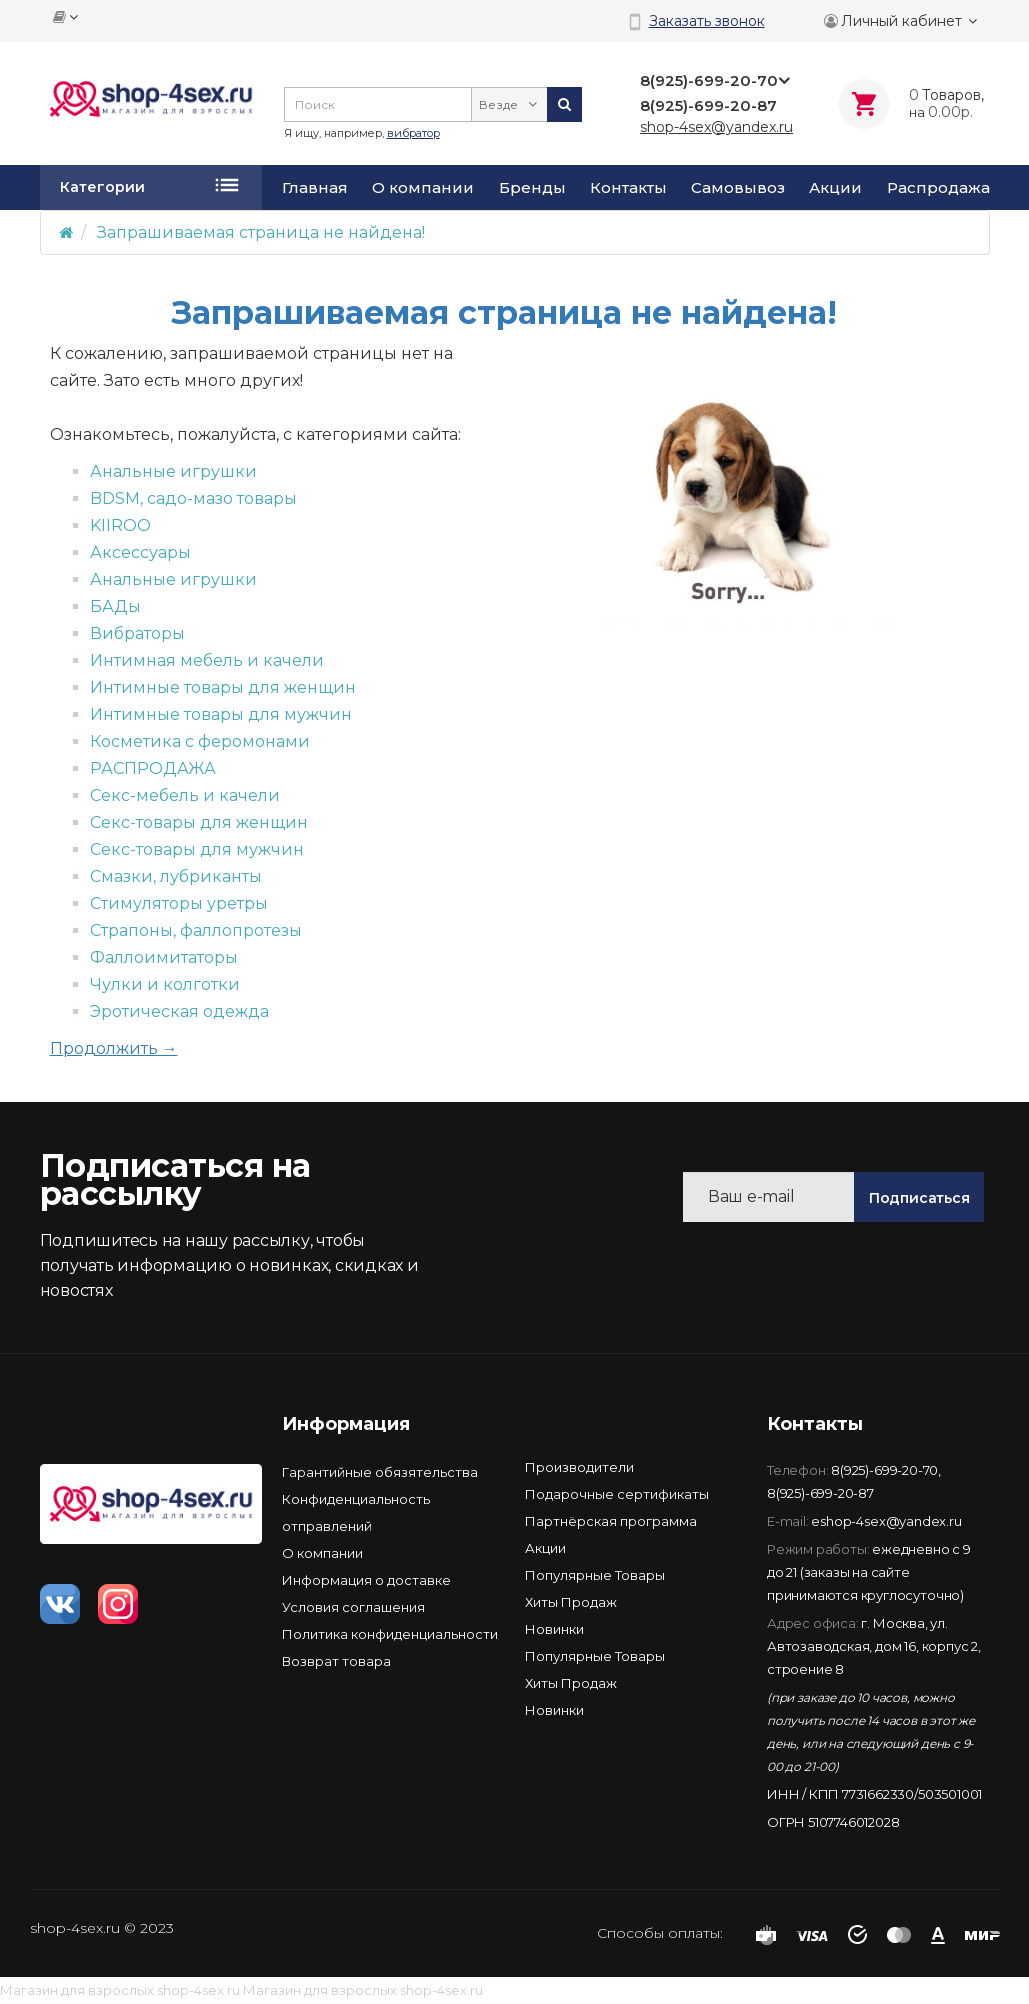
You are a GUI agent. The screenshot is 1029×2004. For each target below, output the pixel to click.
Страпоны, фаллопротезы (196, 930)
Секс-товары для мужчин (197, 849)
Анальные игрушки (173, 471)
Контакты (628, 188)
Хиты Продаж (571, 1602)
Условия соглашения (353, 1607)
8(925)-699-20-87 (820, 1493)
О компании (423, 188)
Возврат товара (336, 1661)
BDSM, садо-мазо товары (193, 498)
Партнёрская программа (611, 1521)
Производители (579, 1467)
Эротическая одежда (179, 1011)
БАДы (115, 606)
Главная (315, 188)
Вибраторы (137, 633)
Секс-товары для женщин (199, 822)
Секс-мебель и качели (185, 795)
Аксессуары (140, 552)
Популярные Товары (595, 1575)
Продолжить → (114, 1048)
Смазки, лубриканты (176, 876)
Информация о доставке (366, 1580)
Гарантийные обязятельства (380, 1472)
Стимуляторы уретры (179, 903)
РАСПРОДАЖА (153, 768)
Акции (835, 188)
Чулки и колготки (165, 984)
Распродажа (938, 188)
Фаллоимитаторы (164, 957)
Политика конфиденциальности (390, 1634)
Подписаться (919, 1198)
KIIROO (120, 525)
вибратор (413, 133)
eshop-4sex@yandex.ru (886, 1521)
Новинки (554, 1629)
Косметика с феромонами (200, 741)
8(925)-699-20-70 (884, 1470)
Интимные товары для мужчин (221, 714)
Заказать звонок (707, 21)
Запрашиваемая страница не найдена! (261, 232)
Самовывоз (738, 188)
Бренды (532, 188)
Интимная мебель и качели (207, 660)
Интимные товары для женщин (223, 687)
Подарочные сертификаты (617, 1494)
